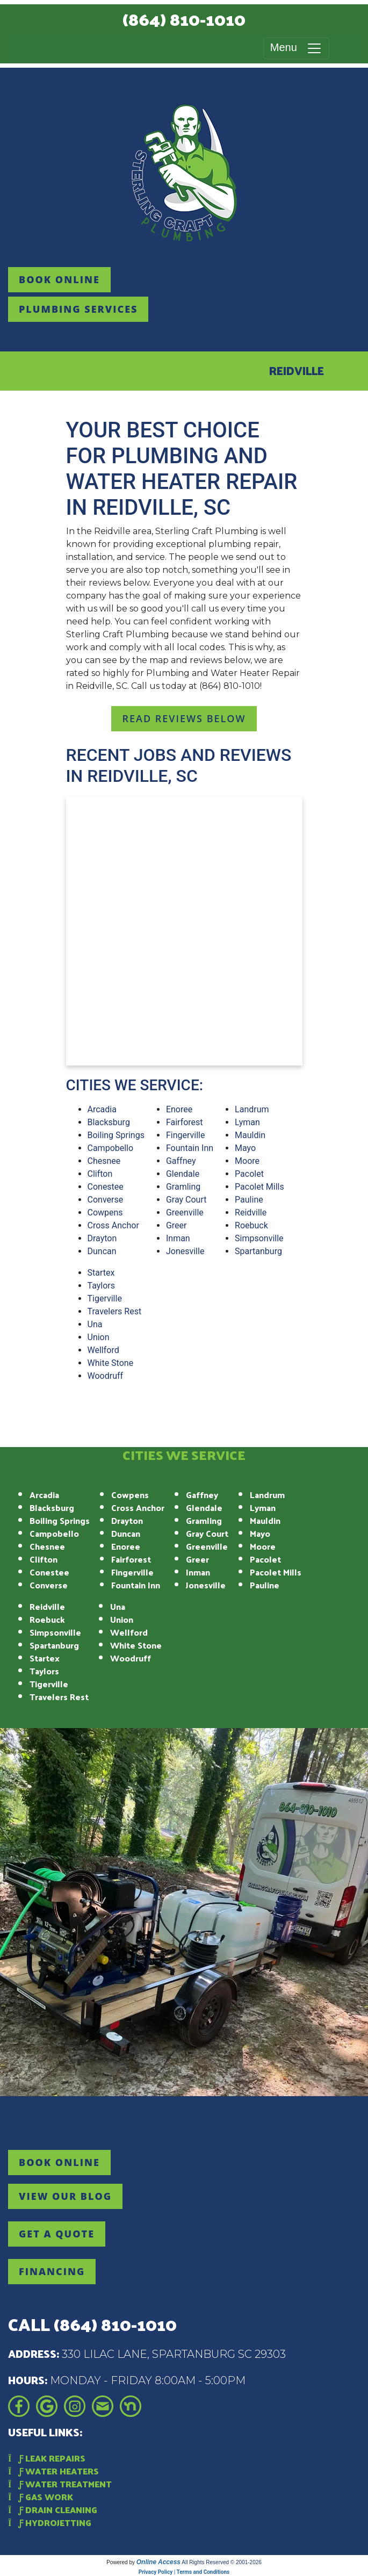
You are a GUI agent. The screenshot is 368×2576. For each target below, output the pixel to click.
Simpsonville (259, 1238)
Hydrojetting (49, 2522)
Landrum (252, 1109)
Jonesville (185, 1251)
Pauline (249, 1200)
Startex (101, 1273)
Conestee (106, 1187)
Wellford (103, 1350)
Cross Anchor (113, 1225)
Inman (178, 1238)
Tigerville (105, 1298)
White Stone (111, 1363)
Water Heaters (53, 2471)
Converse (106, 1200)
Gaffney (181, 1161)
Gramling (183, 1187)
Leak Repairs (46, 2458)
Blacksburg (109, 1122)
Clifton (100, 1174)
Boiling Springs (116, 1135)
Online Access (158, 2562)
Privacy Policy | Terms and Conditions (184, 2572)
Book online (59, 279)
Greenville (185, 1212)
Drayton (102, 1238)
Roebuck (251, 1225)
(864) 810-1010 (184, 18)
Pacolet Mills (259, 1187)
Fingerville (185, 1135)
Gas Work (40, 2497)
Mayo (245, 1148)
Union (99, 1337)
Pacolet (249, 1174)
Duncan (102, 1251)
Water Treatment (60, 2484)
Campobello (111, 1148)
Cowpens (105, 1212)
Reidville (250, 1212)
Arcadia (102, 1109)
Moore (247, 1161)
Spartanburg (258, 1251)
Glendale (182, 1174)
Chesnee (104, 1161)
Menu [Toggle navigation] (296, 48)
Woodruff (106, 1376)
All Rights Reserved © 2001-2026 (222, 2562)
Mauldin (250, 1135)
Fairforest (184, 1122)
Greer (176, 1225)
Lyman (247, 1122)
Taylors (102, 1285)
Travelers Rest (115, 1311)
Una (95, 1324)
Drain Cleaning (52, 2509)
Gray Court (186, 1200)
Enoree (179, 1109)
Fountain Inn (189, 1148)
